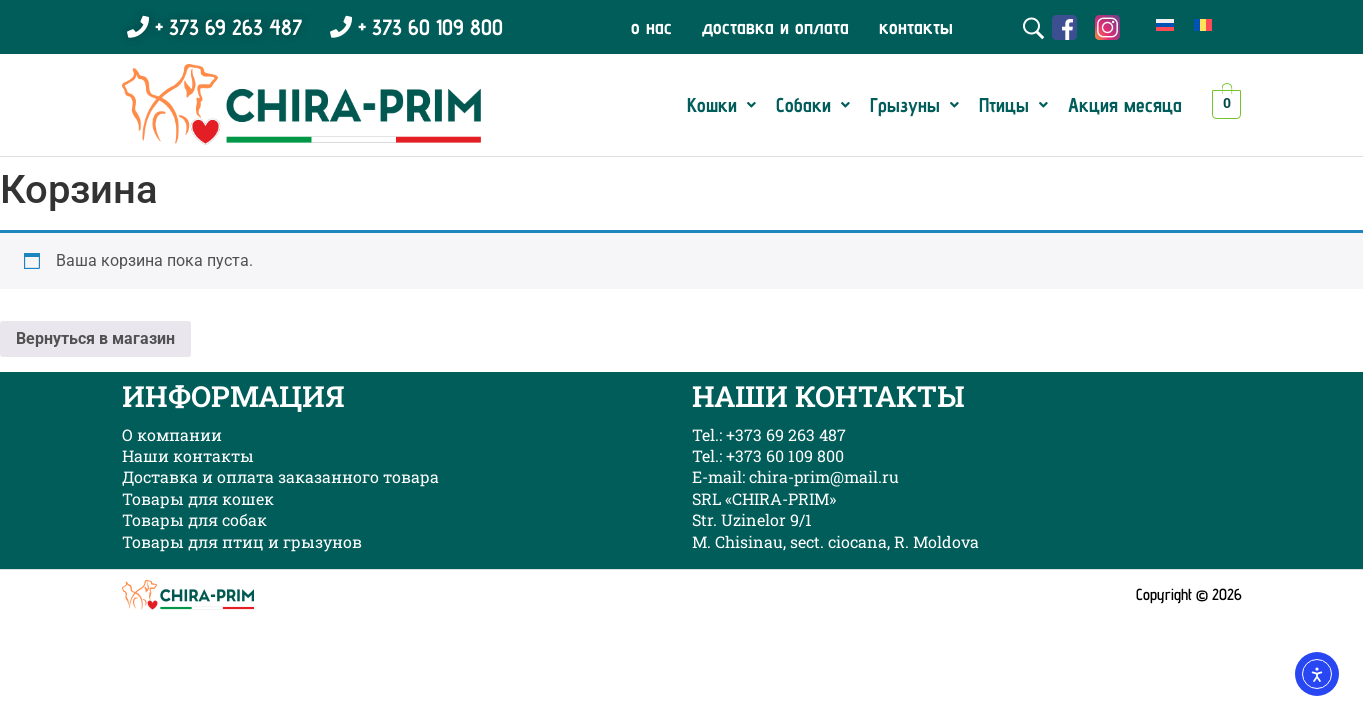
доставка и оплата (775, 27)
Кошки (721, 105)
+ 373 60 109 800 (416, 27)
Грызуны (914, 105)
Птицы (1013, 105)
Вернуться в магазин (95, 338)
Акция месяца (1125, 105)
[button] (721, 105)
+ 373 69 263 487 (214, 27)
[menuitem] (1165, 24)
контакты (916, 27)
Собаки (813, 105)
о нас (651, 27)
